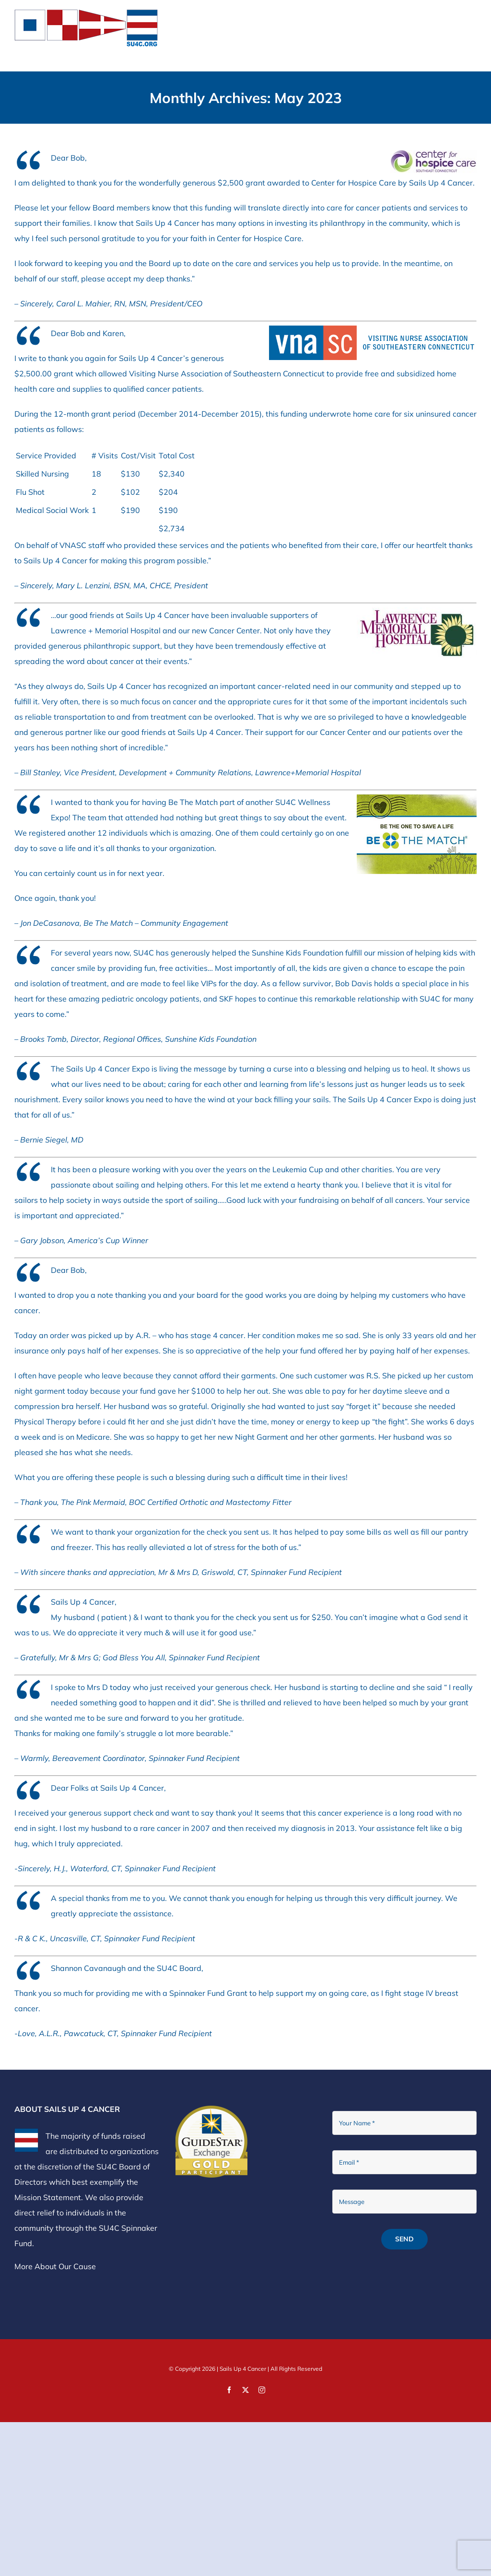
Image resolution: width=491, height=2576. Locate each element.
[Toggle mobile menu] (472, 15)
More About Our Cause (55, 2266)
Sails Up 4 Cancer (243, 2368)
